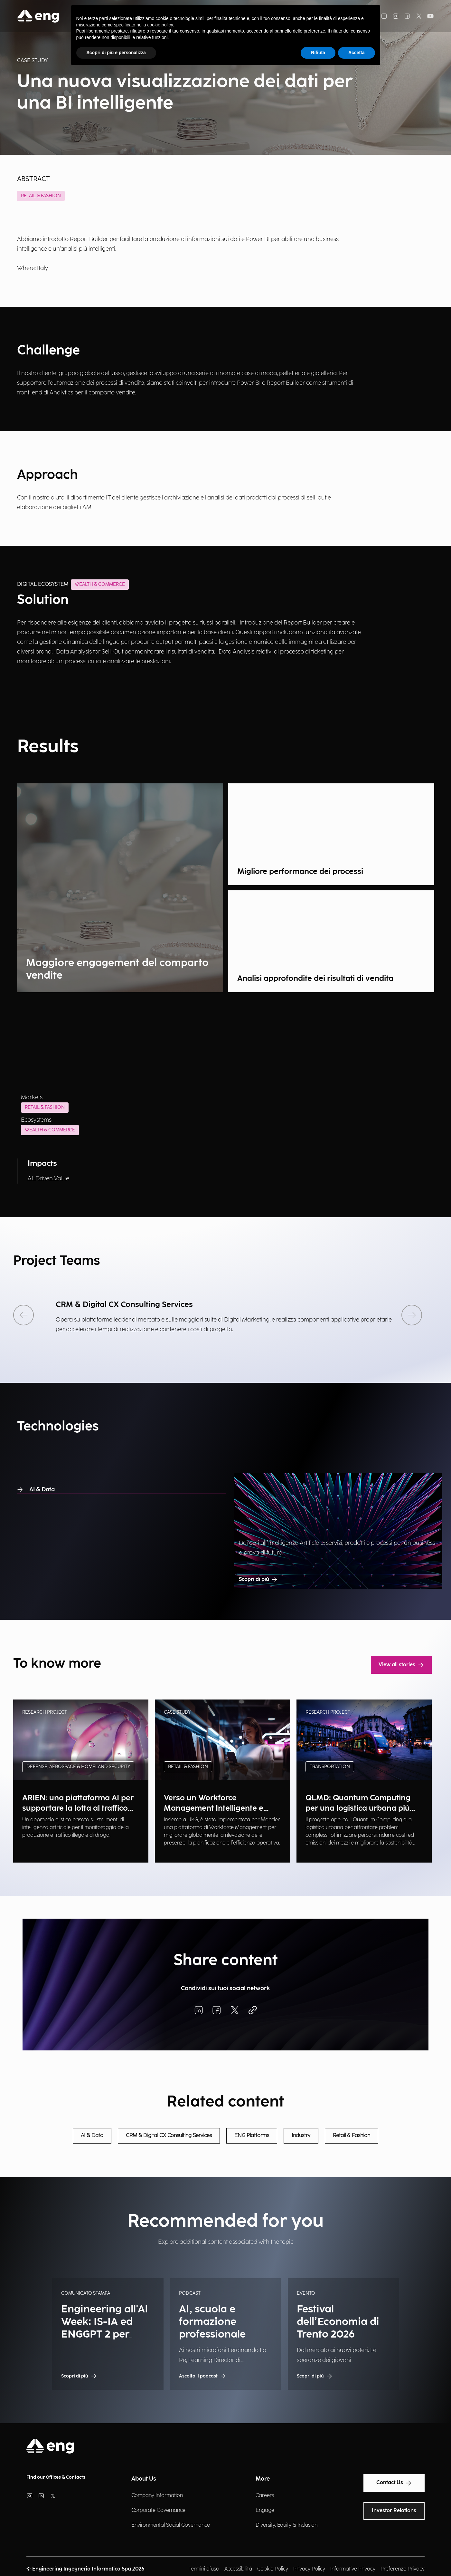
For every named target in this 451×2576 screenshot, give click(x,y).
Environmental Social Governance (170, 2525)
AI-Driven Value (48, 1178)
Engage (265, 2510)
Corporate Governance (158, 2510)
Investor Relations (394, 2511)
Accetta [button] (356, 52)
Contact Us (394, 2483)
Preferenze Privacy (403, 2569)
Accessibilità (238, 2569)
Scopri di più (258, 1579)
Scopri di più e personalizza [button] (116, 52)
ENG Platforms (251, 2136)
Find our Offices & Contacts (55, 2477)
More (263, 2478)
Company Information (157, 2496)
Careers (265, 2496)
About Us (143, 2478)
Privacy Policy (309, 2569)
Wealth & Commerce (50, 1130)
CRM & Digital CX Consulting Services (169, 2136)
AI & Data (36, 1489)
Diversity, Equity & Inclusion (286, 2525)
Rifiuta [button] (318, 52)
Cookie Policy (272, 2569)
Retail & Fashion (41, 196)
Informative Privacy (352, 2569)
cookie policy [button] (160, 24)
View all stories (401, 1665)
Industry (301, 2136)
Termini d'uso (204, 2569)
